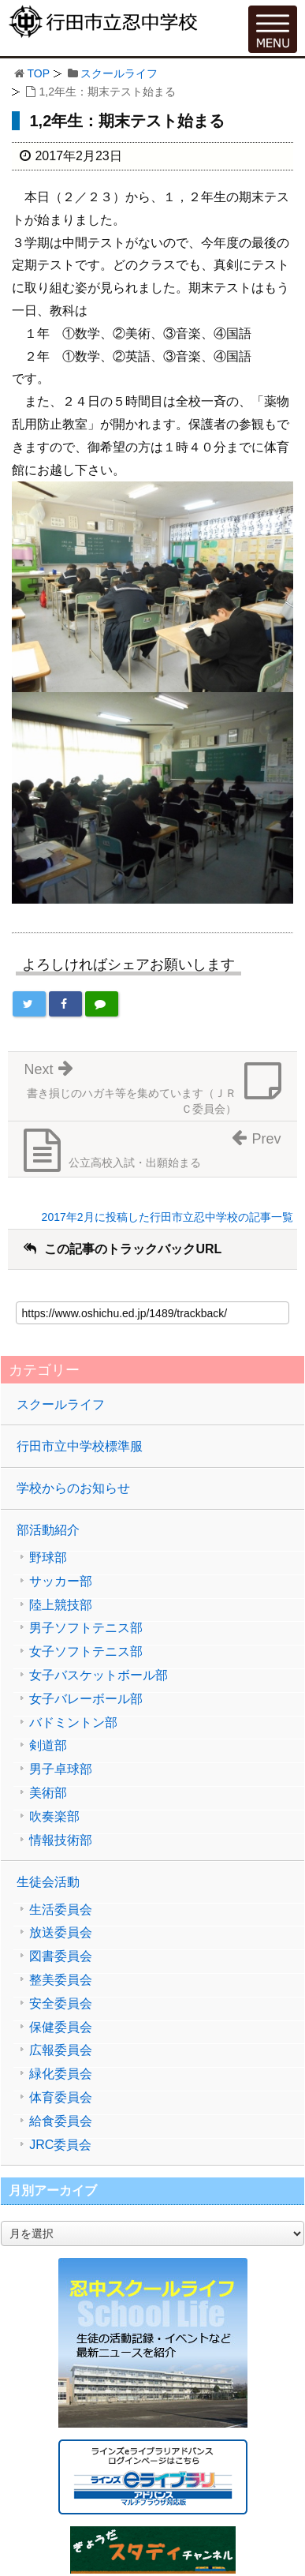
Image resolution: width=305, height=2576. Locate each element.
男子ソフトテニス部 (86, 1628)
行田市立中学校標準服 (80, 1446)
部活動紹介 (48, 1530)
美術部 (48, 1793)
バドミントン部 (73, 1723)
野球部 (48, 1558)
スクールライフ (119, 73)
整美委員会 (60, 1980)
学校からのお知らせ (73, 1488)
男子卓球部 (60, 1769)
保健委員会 (60, 2027)
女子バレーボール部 (86, 1699)
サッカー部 (60, 1581)
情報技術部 (60, 1840)
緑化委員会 (60, 2074)
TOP (38, 73)
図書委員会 (60, 1956)
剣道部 (48, 1745)
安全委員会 (60, 2004)
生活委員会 (60, 1910)
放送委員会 (60, 1932)
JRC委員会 (60, 2145)
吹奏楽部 (54, 1816)
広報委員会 (60, 2050)
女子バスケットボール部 (98, 1675)
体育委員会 (60, 2097)
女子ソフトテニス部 (86, 1652)
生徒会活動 (48, 1882)
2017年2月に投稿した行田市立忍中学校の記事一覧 (167, 1217)
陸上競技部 (60, 1605)
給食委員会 (60, 2121)
